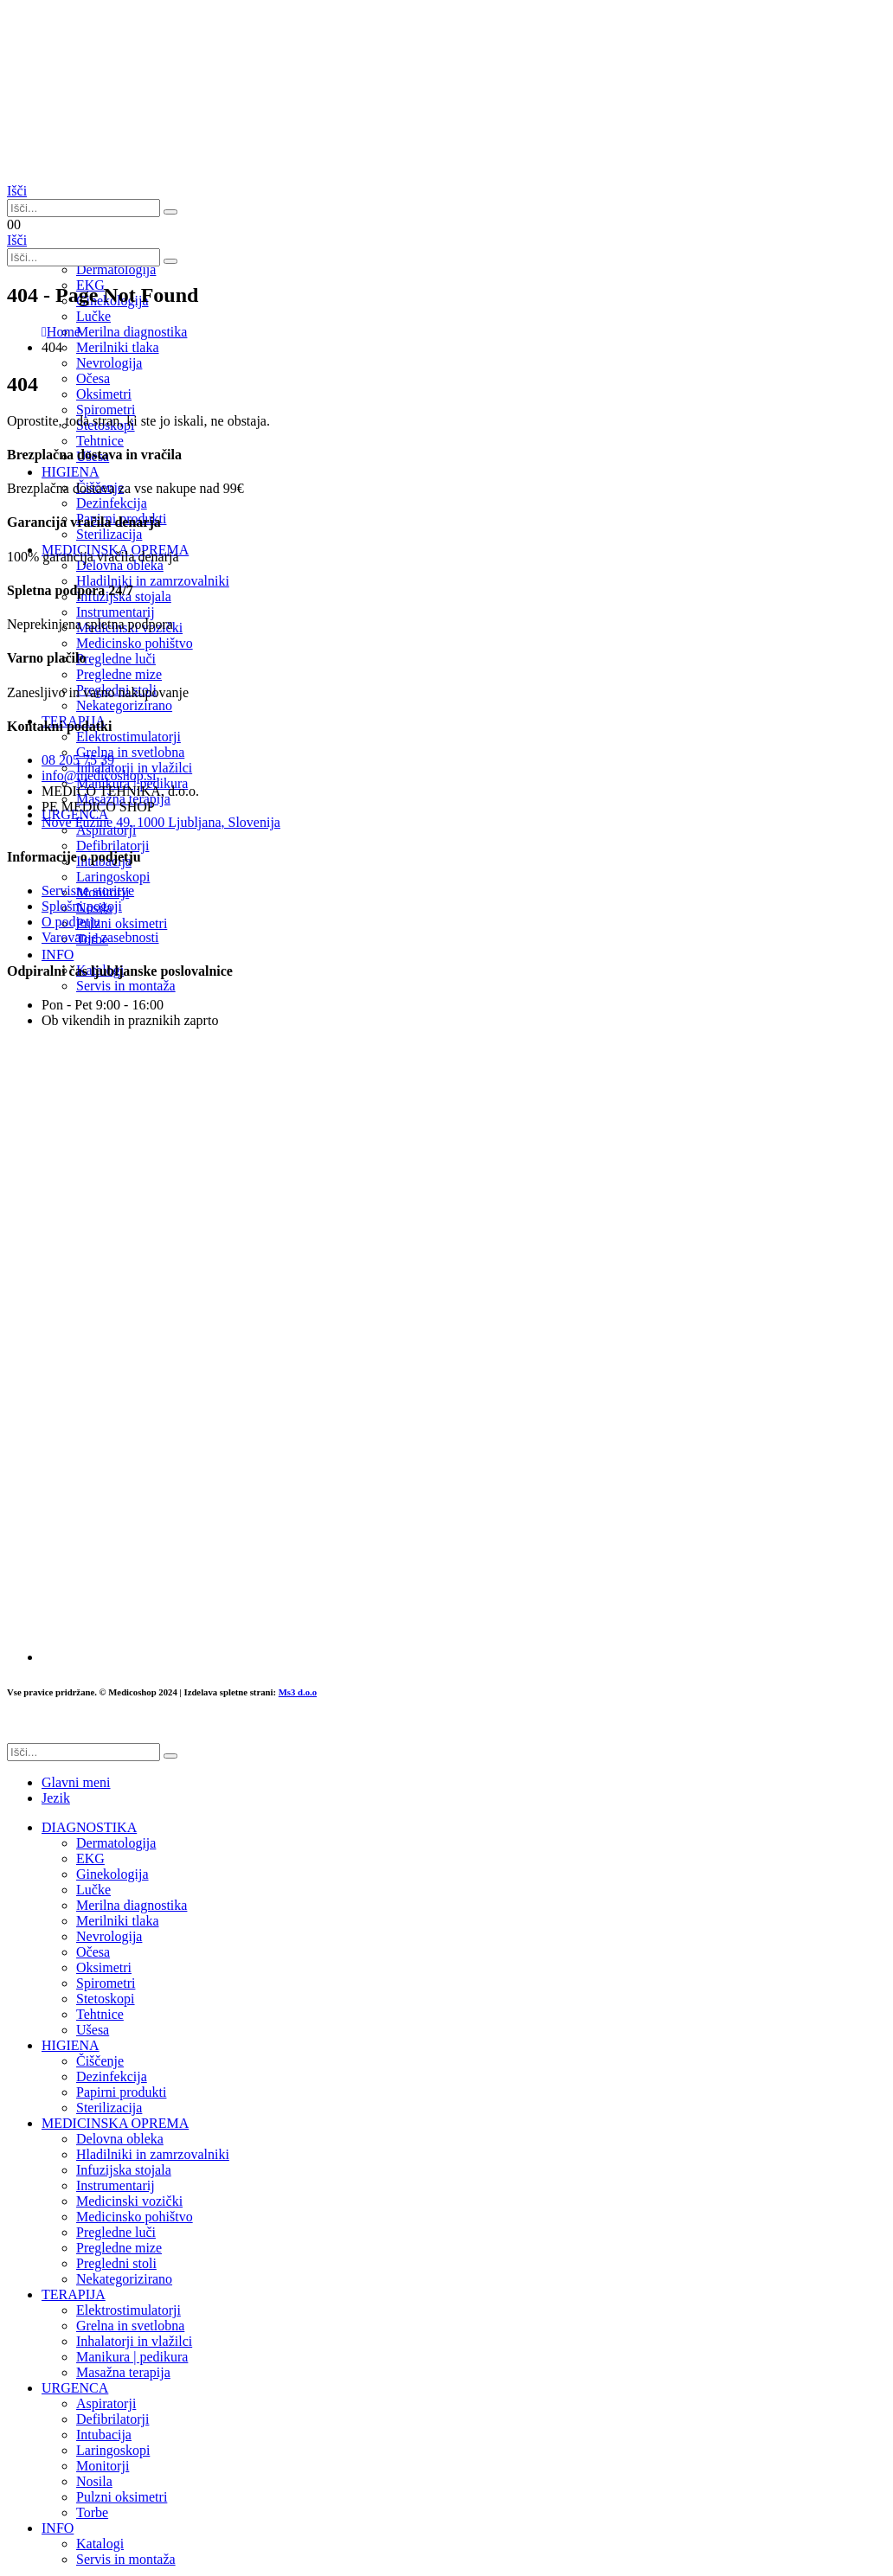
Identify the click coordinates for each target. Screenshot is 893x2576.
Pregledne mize (119, 2247)
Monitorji (102, 2465)
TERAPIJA (74, 2294)
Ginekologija (112, 1874)
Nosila (94, 2481)
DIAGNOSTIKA (89, 1827)
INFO (58, 2528)
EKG (90, 1858)
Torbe (92, 2512)
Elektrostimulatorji (128, 2310)
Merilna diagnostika (131, 1905)
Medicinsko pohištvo (134, 2216)
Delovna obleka (120, 2138)
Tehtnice (100, 440)
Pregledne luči (116, 2232)
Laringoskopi (113, 2450)
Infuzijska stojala (123, 2170)
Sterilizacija (109, 2107)
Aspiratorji (106, 2403)
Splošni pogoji (82, 906)
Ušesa (92, 2029)
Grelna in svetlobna (130, 2325)
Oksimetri (104, 1967)
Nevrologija (109, 363)
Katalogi (100, 2543)
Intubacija (104, 2434)
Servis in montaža (126, 2559)
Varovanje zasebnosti (100, 937)
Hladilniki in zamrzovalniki (152, 2154)
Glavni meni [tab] (76, 1782)
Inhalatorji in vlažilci (134, 2341)
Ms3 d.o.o (298, 1692)
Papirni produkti (121, 2092)
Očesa (93, 1952)
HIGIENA (71, 2045)
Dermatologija (116, 269)
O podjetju (71, 921)
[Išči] (170, 212)
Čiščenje (100, 2061)
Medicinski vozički (129, 2201)
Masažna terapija (123, 2372)
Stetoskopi (105, 1998)
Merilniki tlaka (117, 1920)
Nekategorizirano (124, 2279)
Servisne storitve (88, 890)
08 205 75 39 (78, 760)
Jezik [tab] (56, 1798)
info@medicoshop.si (99, 775)
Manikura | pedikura (132, 2356)
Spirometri (105, 1983)
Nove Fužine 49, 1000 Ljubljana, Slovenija (161, 822)
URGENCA (75, 2388)
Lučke (93, 1889)
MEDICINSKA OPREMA (115, 2123)
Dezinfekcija (111, 2076)
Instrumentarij (115, 2185)
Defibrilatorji (112, 2419)
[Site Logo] (93, 175)
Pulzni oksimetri (121, 2496)
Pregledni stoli (116, 2263)
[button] (17, 190)
